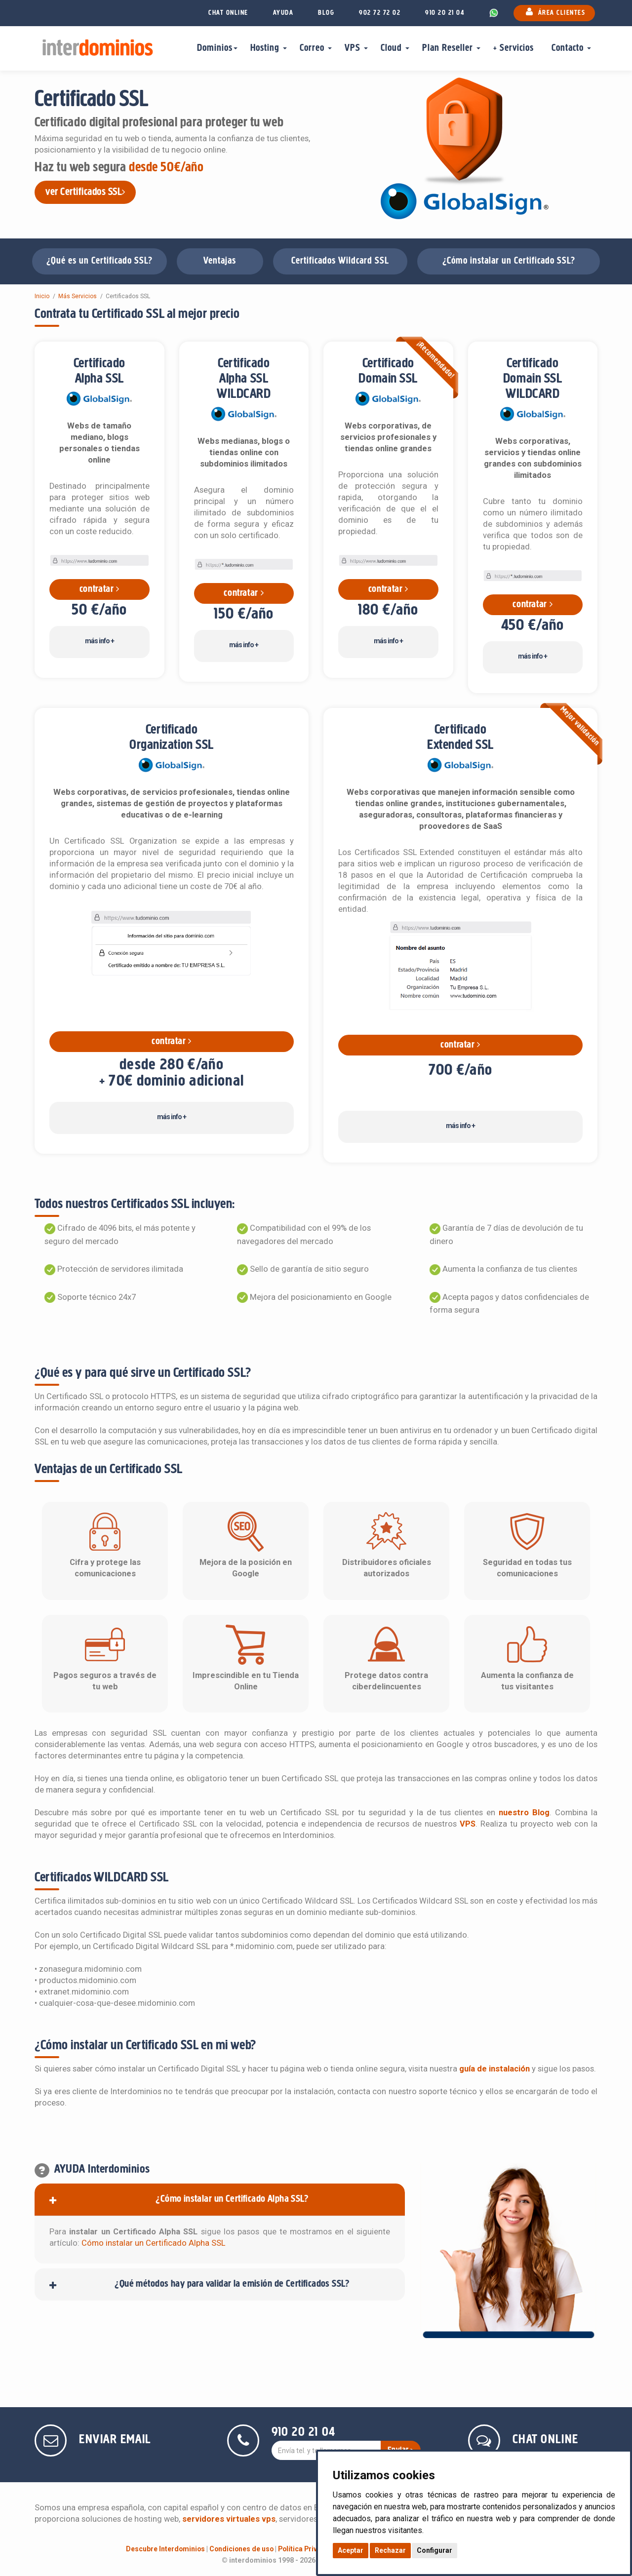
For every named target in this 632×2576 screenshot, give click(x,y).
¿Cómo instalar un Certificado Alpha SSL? (232, 2199)
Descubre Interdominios (165, 2549)
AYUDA (283, 13)
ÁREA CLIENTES (554, 12)
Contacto (571, 48)
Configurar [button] (434, 2550)
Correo (316, 48)
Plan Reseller (451, 48)
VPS (356, 48)
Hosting (268, 48)
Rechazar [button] (390, 2550)
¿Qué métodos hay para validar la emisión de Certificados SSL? (232, 2284)
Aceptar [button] (350, 2550)
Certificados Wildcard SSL (340, 261)
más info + (99, 641)
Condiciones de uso (241, 2549)
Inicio (42, 296)
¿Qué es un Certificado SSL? (99, 261)
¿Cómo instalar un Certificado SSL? (508, 261)
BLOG (326, 13)
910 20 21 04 (444, 13)
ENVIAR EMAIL (115, 2440)
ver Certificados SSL (85, 192)
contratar (99, 589)
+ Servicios (516, 48)
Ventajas (219, 261)
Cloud (395, 48)
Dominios (217, 48)
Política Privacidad (309, 2549)
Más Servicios (77, 296)
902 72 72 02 (379, 13)
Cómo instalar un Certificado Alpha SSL (153, 2243)
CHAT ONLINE (228, 13)
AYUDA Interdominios (102, 2169)
